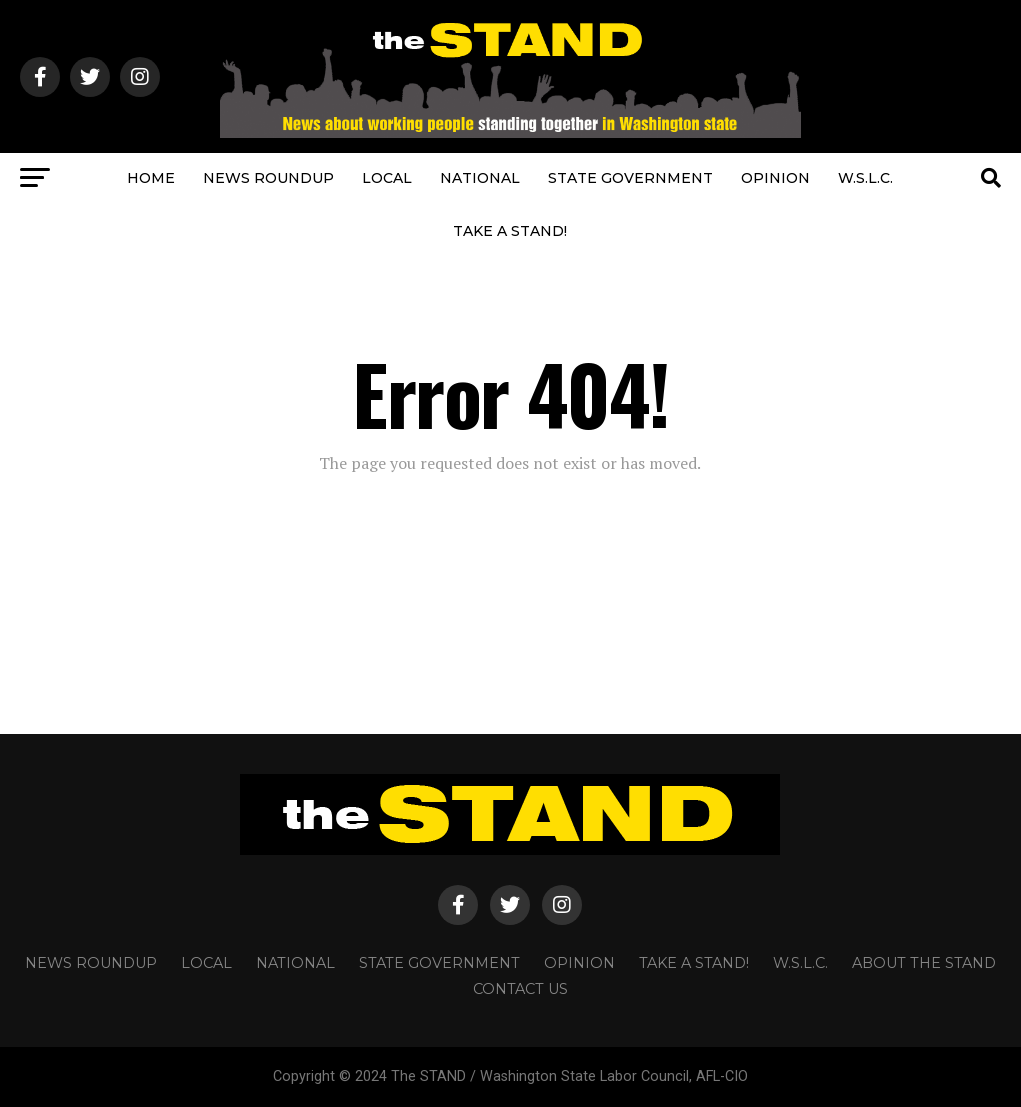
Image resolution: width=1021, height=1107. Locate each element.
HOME (151, 178)
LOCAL (387, 178)
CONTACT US (520, 989)
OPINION (775, 178)
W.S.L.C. (865, 178)
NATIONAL (480, 178)
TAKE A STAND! (510, 231)
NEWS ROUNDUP (268, 178)
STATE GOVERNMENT (630, 178)
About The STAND (924, 963)
